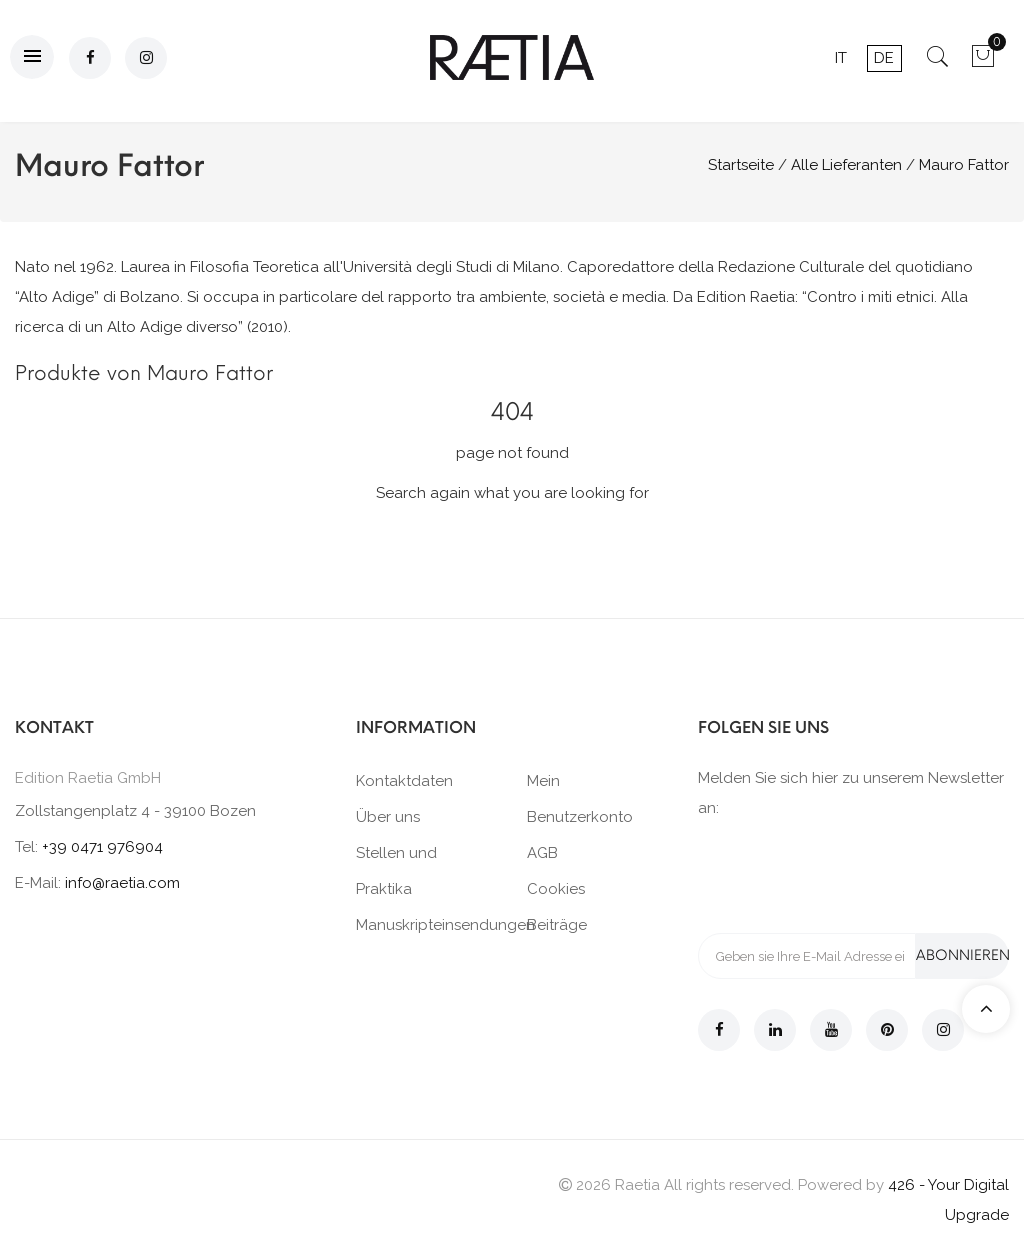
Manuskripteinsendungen (445, 925)
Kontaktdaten (404, 781)
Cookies (556, 889)
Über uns (388, 817)
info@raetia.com (122, 883)
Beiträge (557, 925)
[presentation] (850, 874)
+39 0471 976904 (102, 847)
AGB (542, 853)
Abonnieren (962, 955)
